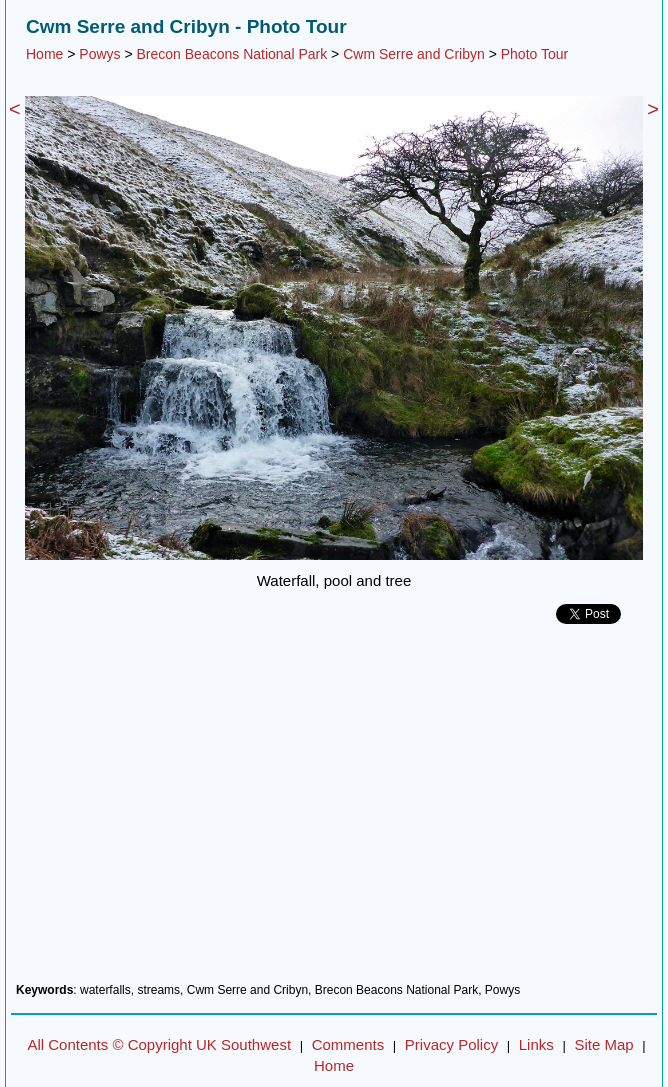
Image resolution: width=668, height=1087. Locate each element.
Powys (99, 54)
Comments (348, 1044)
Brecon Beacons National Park (232, 54)
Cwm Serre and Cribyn (414, 54)
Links (536, 1044)
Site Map (603, 1044)
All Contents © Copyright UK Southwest (159, 1044)
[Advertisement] (334, 811)
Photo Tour (534, 54)
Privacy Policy (451, 1044)
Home (44, 54)
